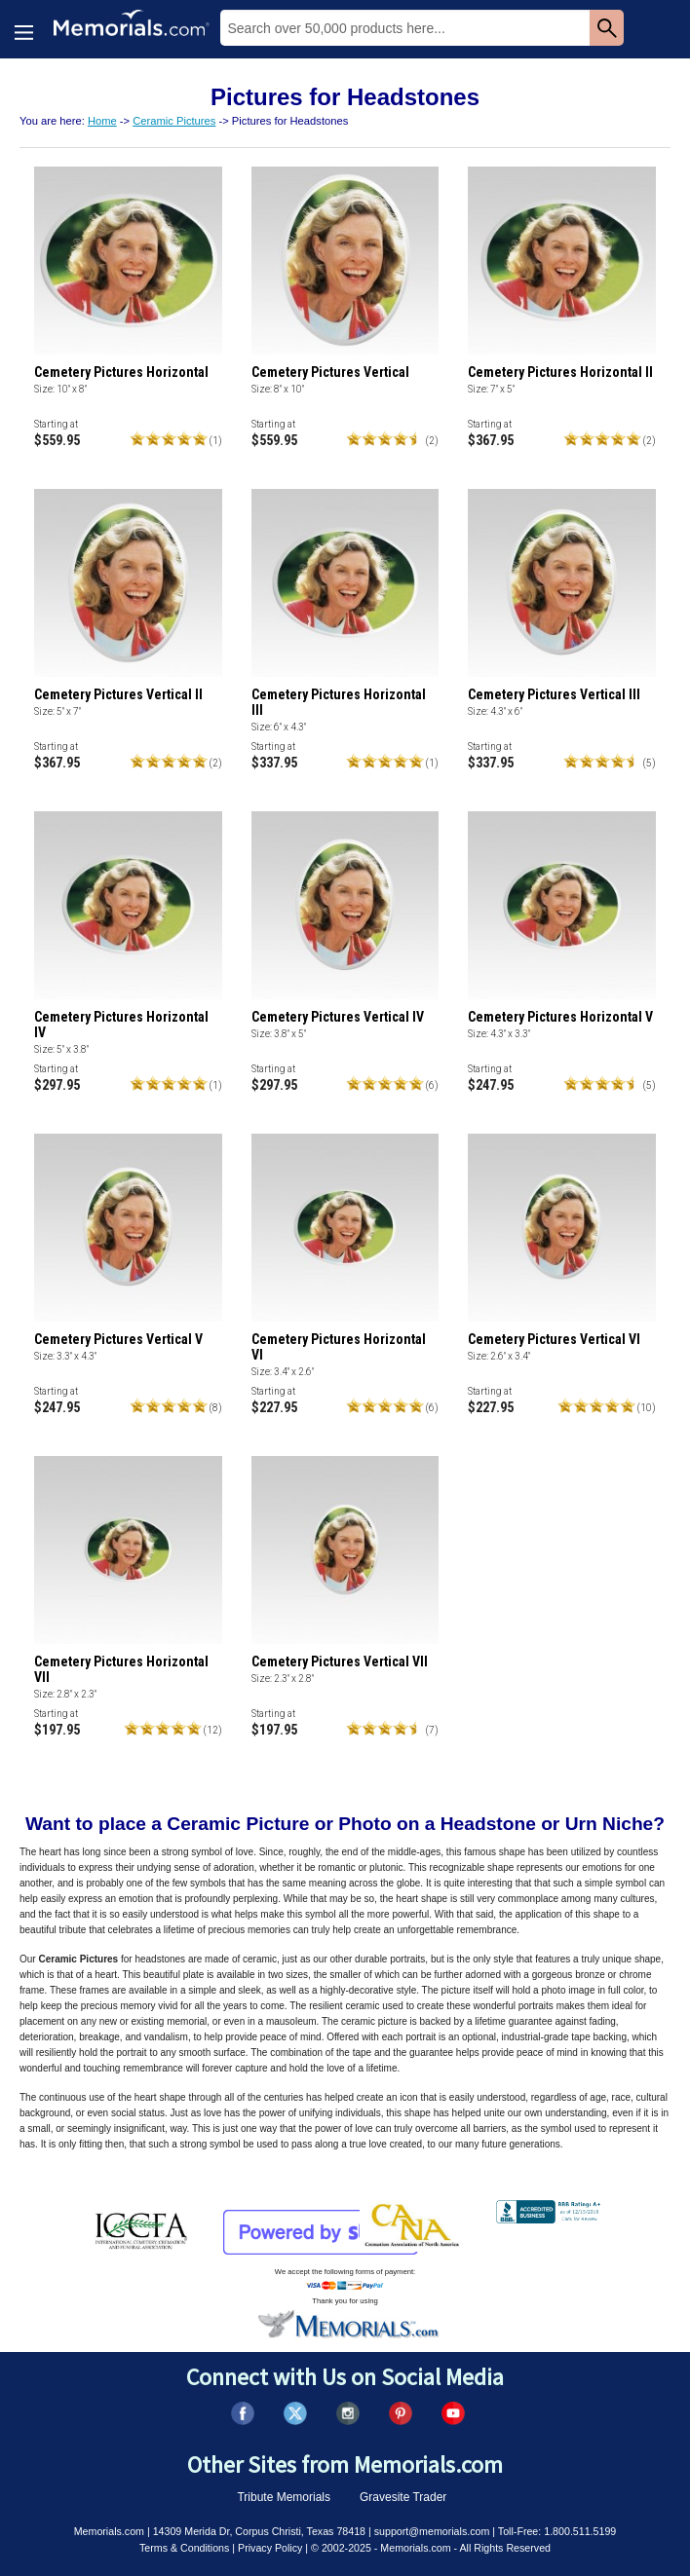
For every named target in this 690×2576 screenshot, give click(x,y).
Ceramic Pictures (174, 121)
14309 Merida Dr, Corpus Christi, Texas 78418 (259, 2531)
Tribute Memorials (283, 2497)
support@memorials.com (432, 2531)
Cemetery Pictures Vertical (330, 372)
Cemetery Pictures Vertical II (118, 694)
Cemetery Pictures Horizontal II (560, 372)
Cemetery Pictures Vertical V (118, 1339)
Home (102, 121)
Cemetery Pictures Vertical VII (339, 1661)
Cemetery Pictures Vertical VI (554, 1339)
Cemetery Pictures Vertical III (554, 694)
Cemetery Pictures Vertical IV (337, 1017)
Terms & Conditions (184, 2548)
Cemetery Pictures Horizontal (121, 372)
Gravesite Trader (403, 2497)
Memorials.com (109, 2531)
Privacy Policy (270, 2548)
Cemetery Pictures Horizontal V (560, 1017)
